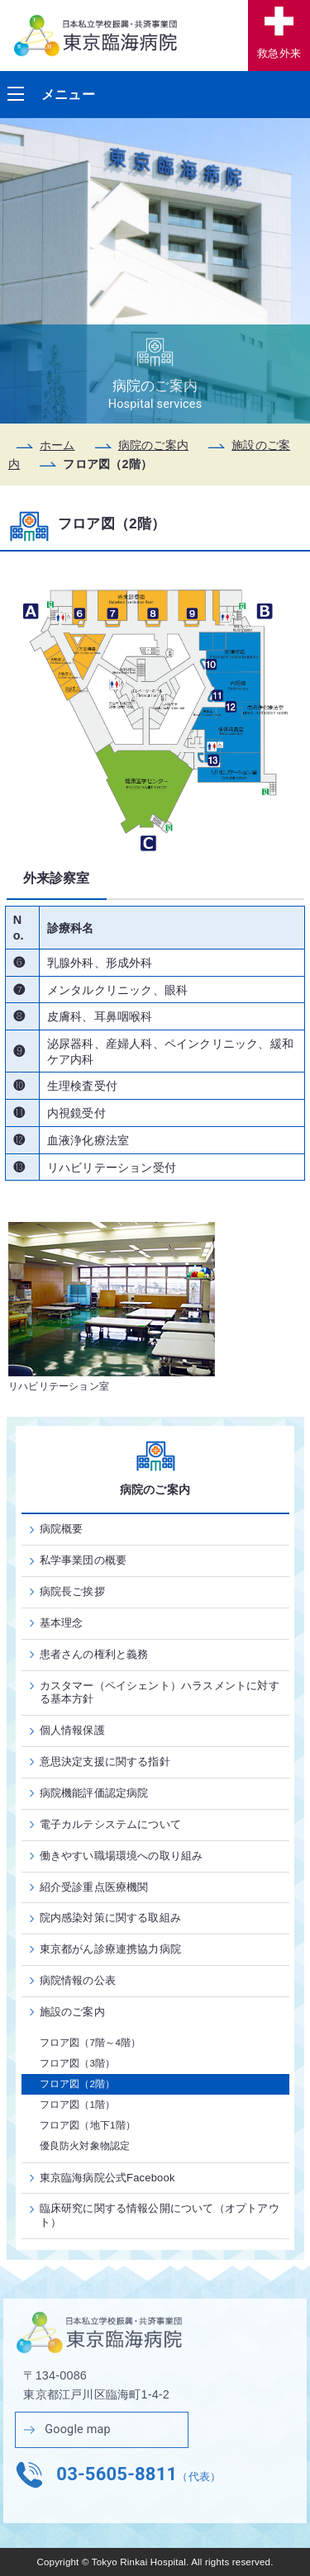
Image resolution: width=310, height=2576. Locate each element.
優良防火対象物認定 (85, 2146)
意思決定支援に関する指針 (105, 1761)
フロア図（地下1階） (88, 2125)
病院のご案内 (153, 445)
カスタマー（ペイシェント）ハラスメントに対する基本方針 (159, 1692)
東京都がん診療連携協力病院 (111, 1949)
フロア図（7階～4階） (90, 2043)
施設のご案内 (72, 2011)
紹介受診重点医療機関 (94, 1887)
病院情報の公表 (78, 1980)
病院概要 (61, 1528)
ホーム (57, 445)
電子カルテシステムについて (111, 1824)
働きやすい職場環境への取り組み (121, 1855)
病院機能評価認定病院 (94, 1793)
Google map (78, 2429)
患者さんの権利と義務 (94, 1654)
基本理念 (61, 1623)
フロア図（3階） (78, 2063)
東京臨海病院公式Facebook (107, 2177)
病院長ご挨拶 (72, 1591)
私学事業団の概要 (83, 1560)
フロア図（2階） (78, 2084)
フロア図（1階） (78, 2105)
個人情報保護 (72, 1730)
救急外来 (279, 53)
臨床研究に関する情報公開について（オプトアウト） (159, 2215)
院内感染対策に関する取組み (111, 1917)
